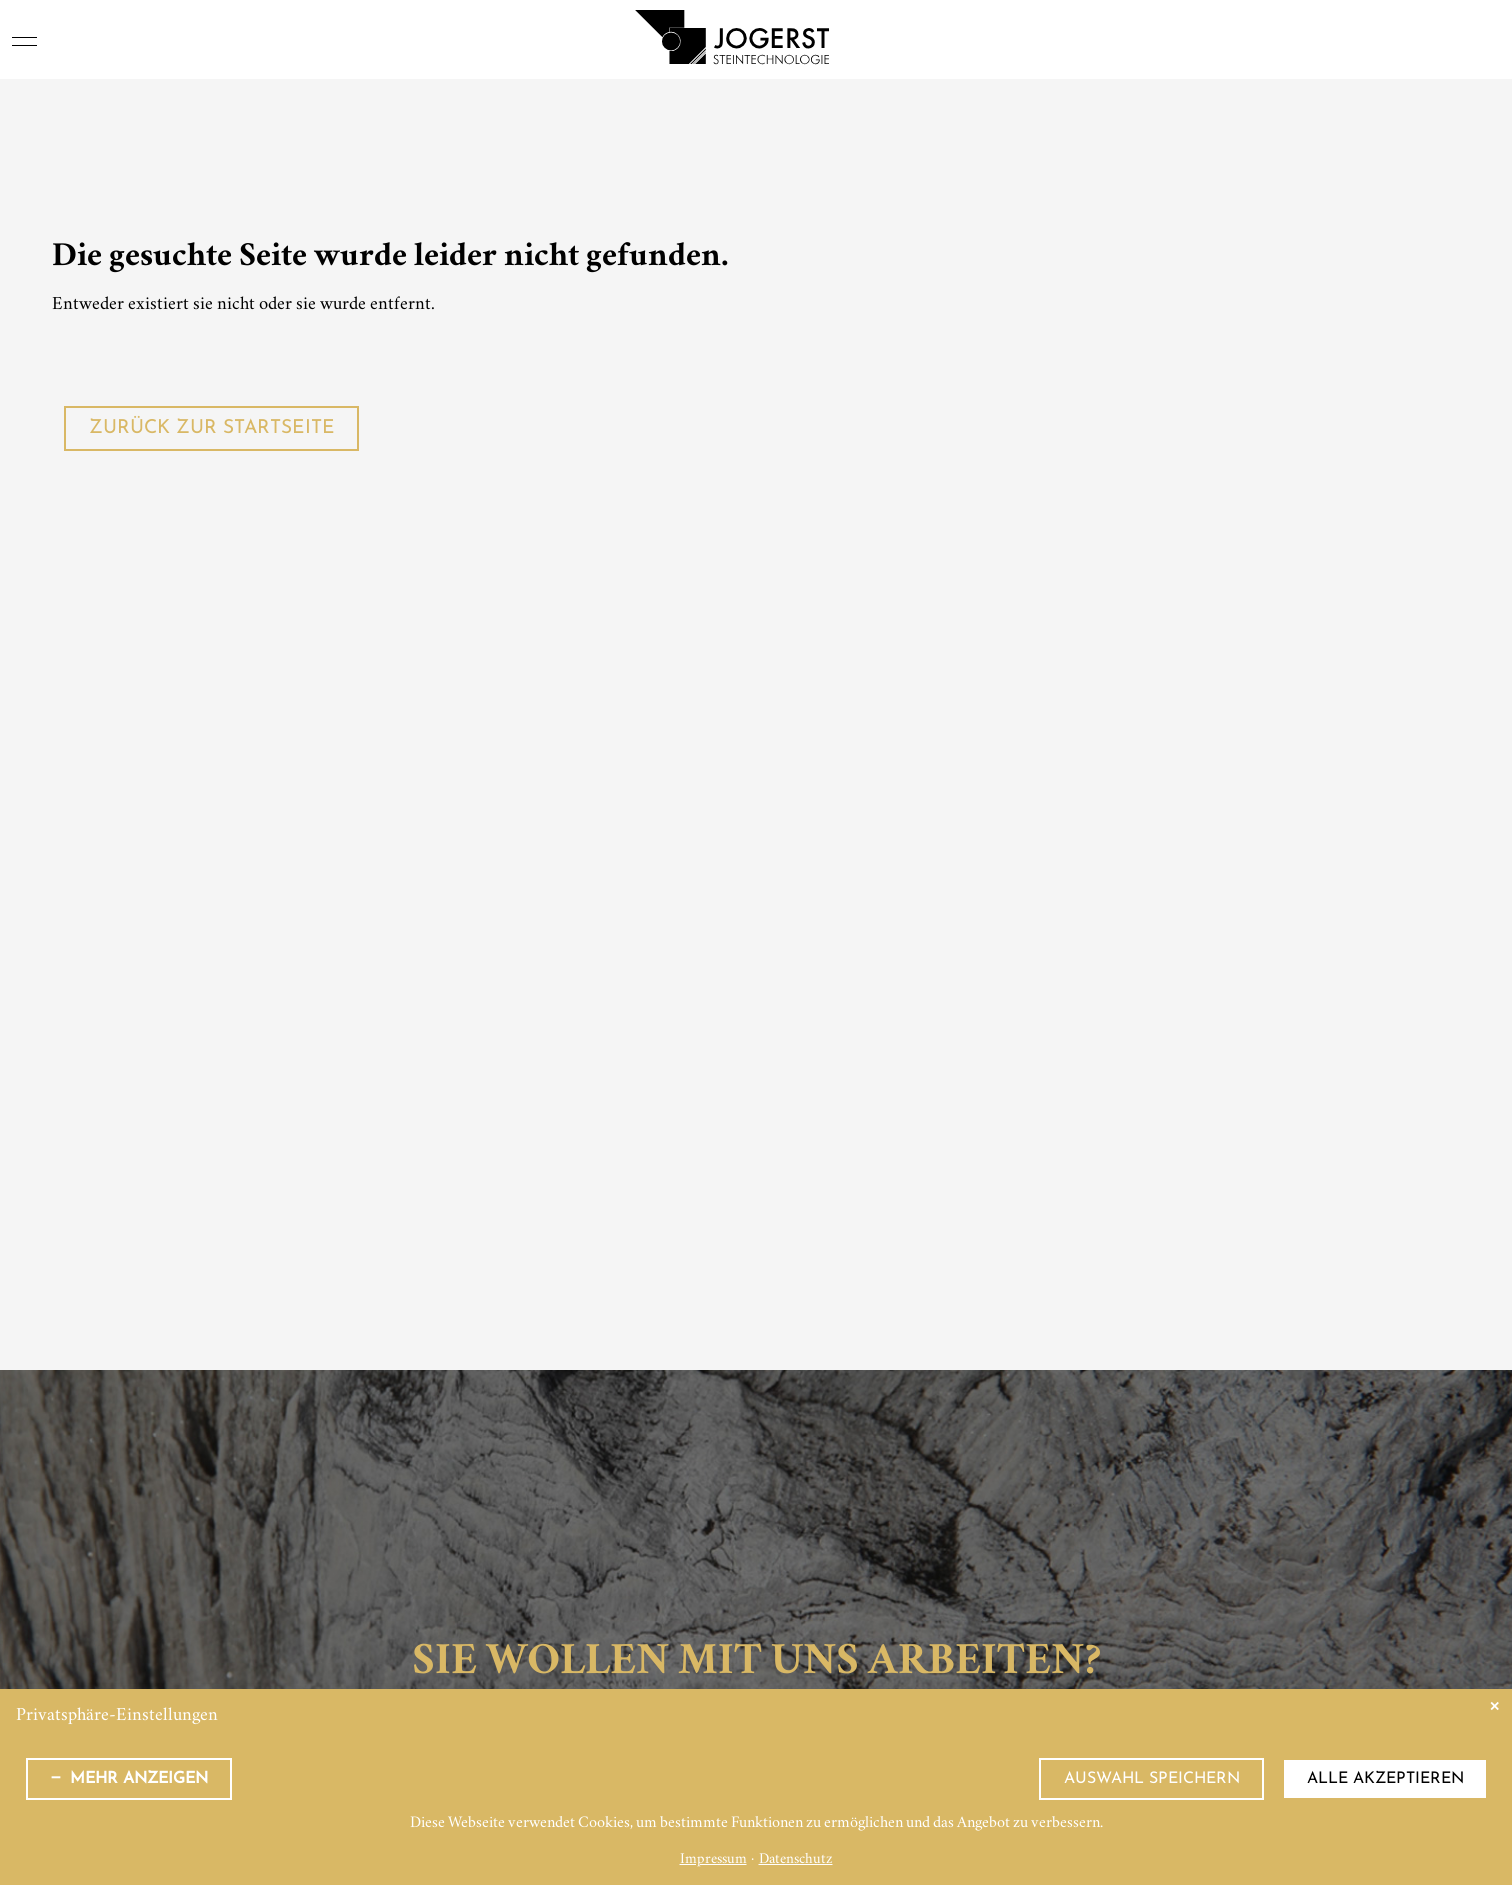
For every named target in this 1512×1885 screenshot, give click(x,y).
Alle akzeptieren (1385, 1779)
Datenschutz (796, 1860)
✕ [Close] (1494, 1706)
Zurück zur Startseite (212, 428)
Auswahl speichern (1152, 1779)
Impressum (713, 1860)
